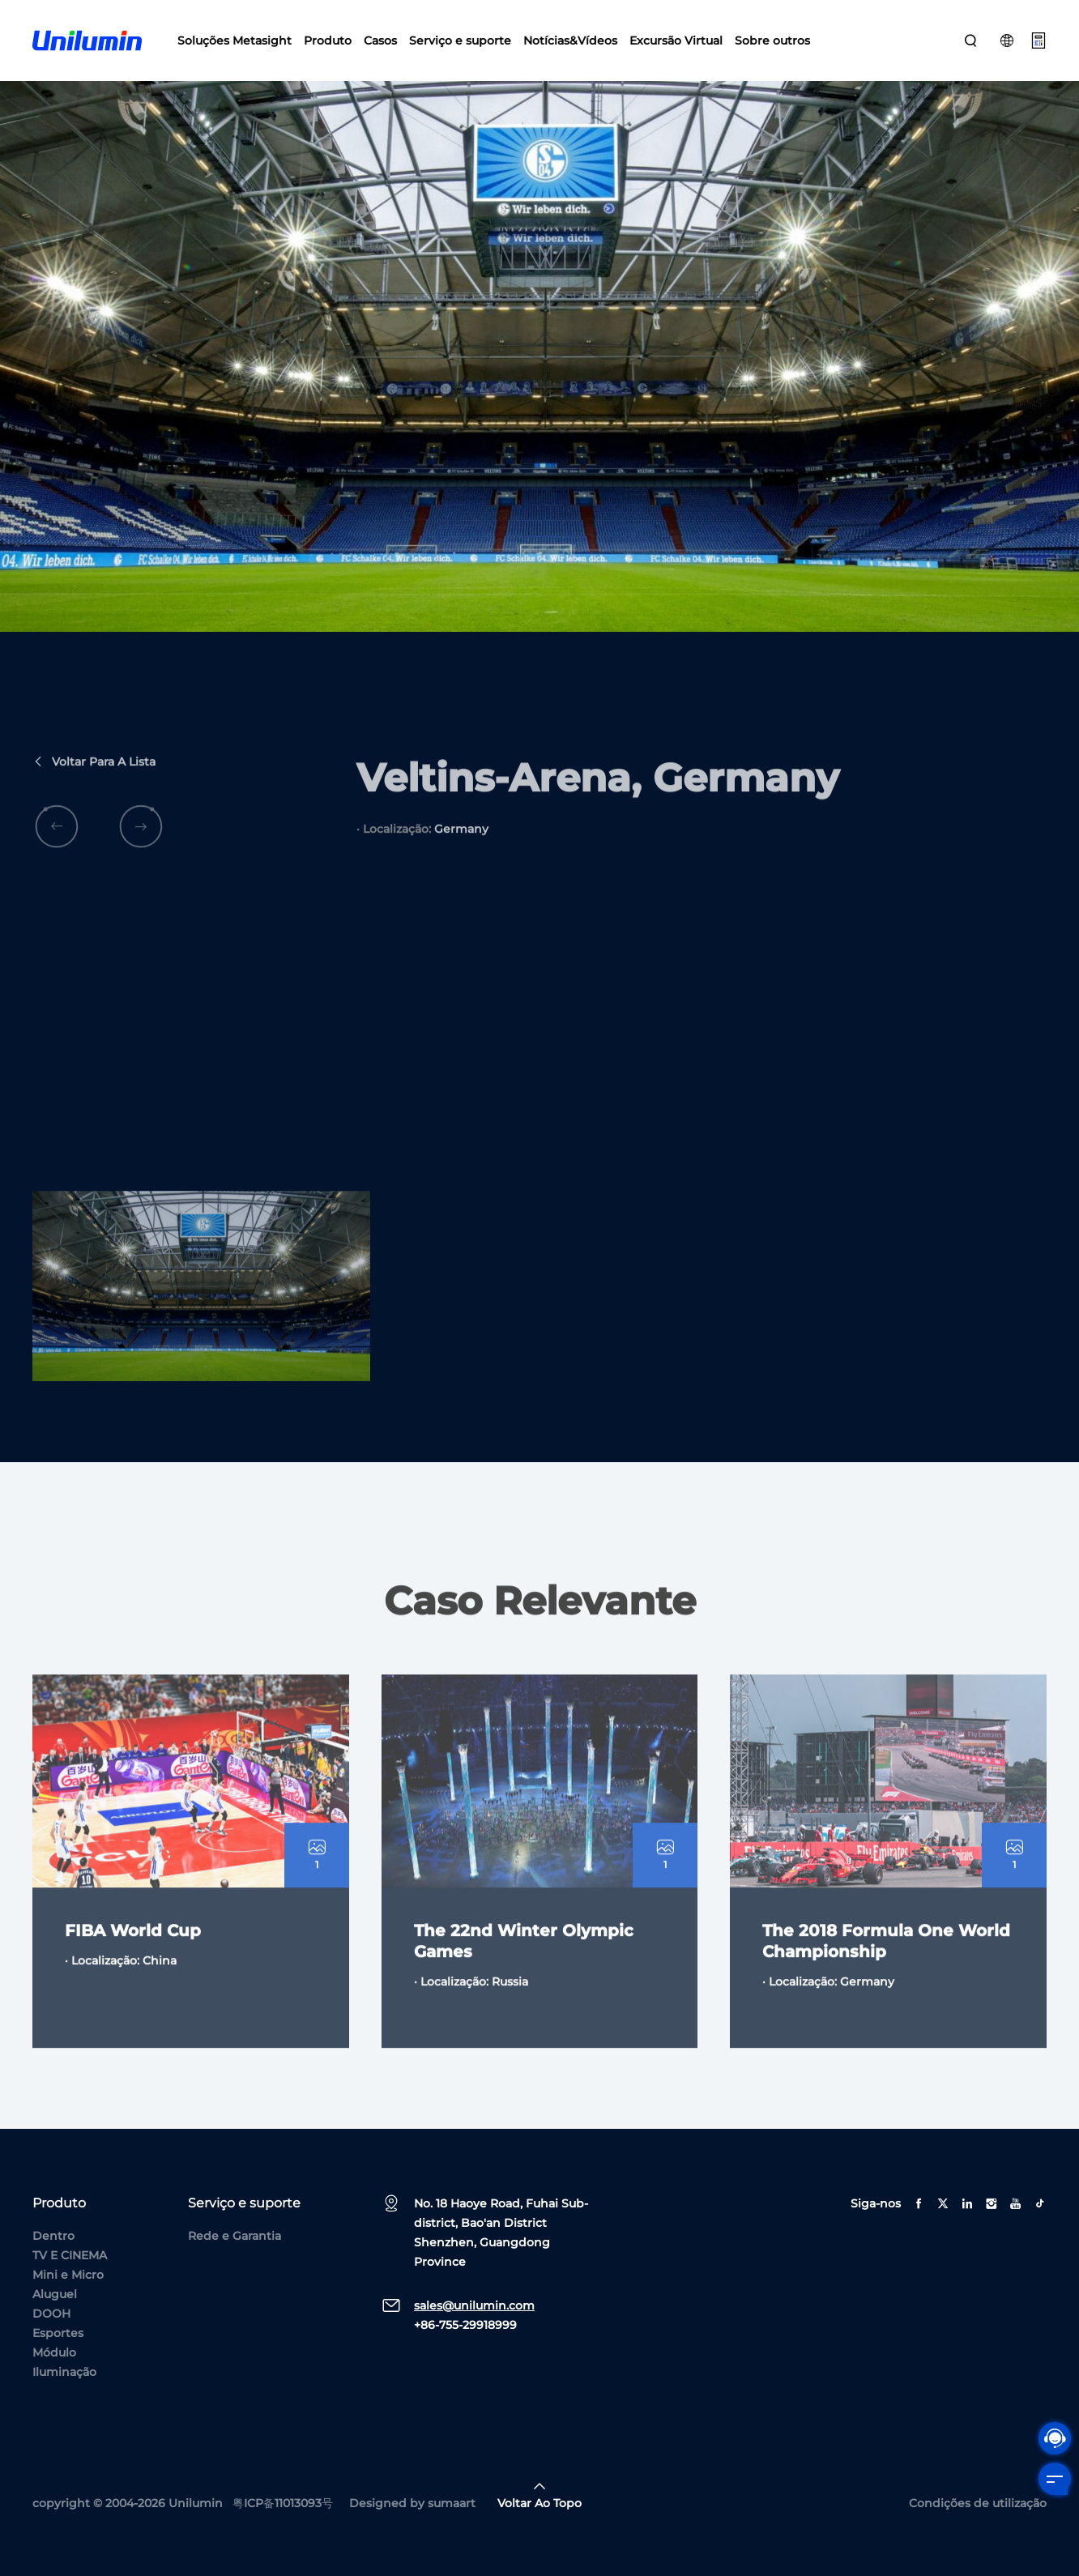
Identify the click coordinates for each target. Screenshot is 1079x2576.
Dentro (53, 2235)
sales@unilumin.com (474, 2305)
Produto (328, 40)
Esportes (57, 2333)
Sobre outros (772, 40)
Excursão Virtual (676, 40)
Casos (380, 40)
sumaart (452, 2503)
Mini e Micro (68, 2274)
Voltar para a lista (94, 778)
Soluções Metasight (234, 40)
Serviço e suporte (460, 40)
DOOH (51, 2313)
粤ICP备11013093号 (282, 2503)
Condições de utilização (978, 2503)
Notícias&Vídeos (570, 40)
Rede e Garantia (234, 2235)
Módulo (54, 2352)
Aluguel (54, 2294)
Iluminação (64, 2372)
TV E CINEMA (69, 2255)
